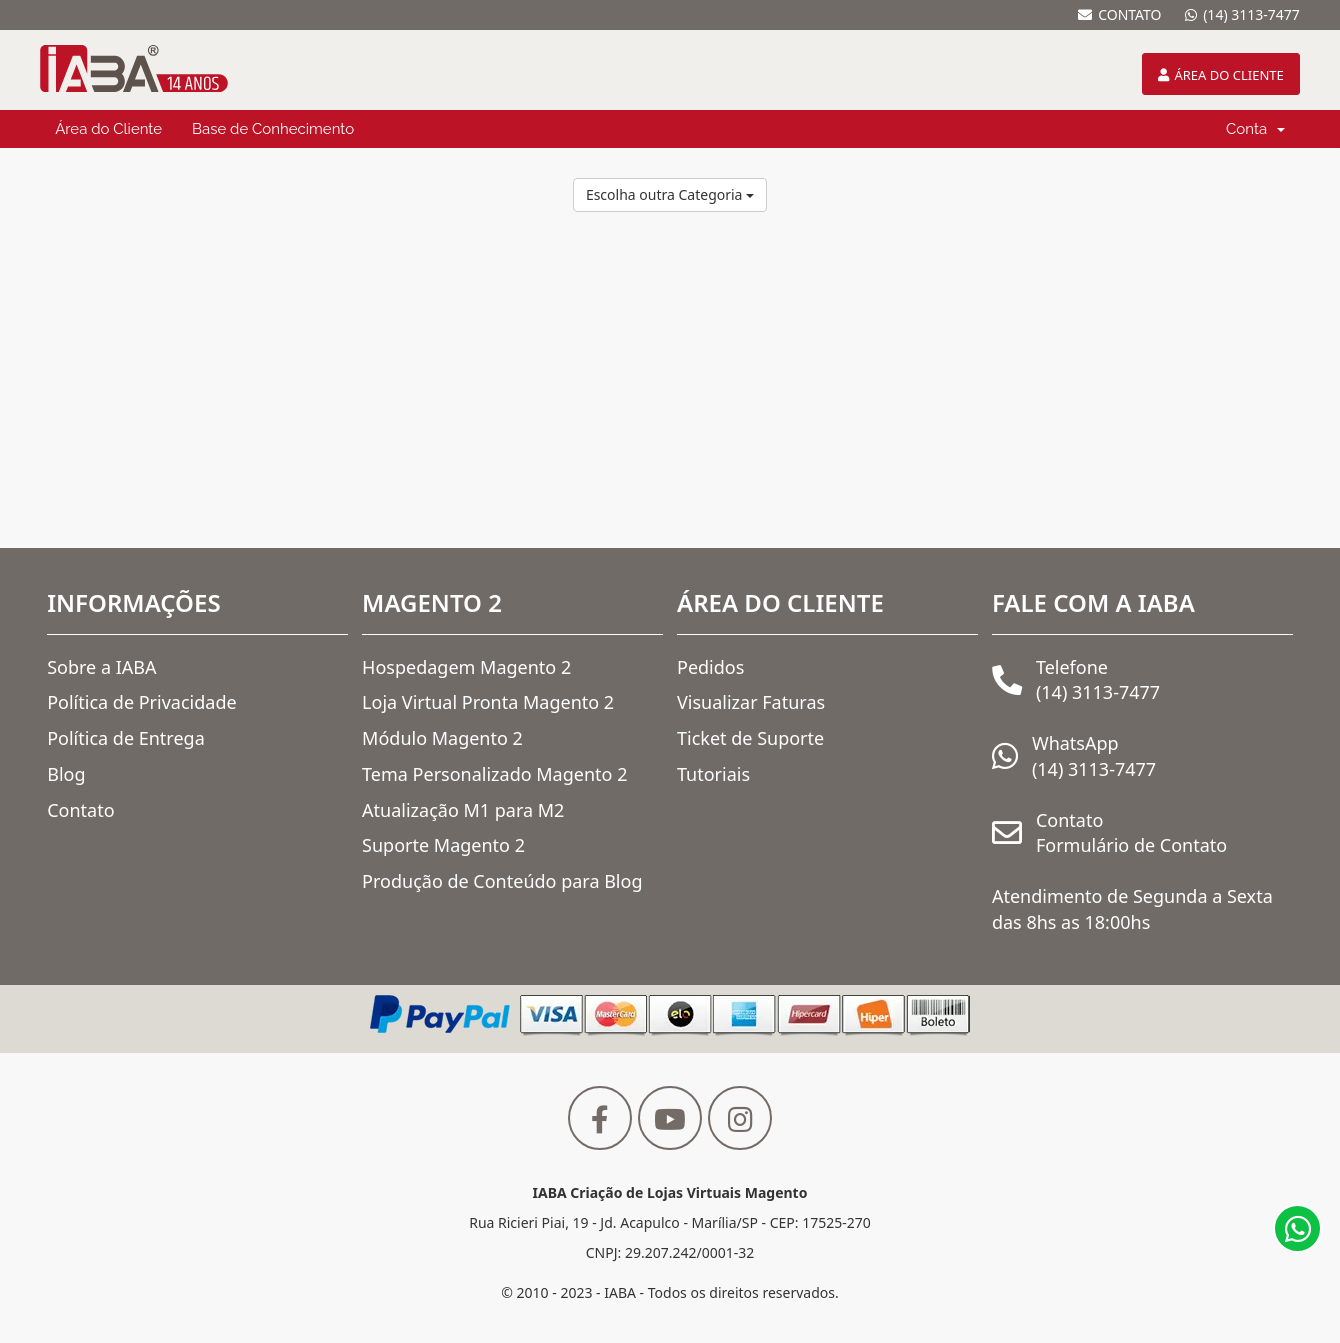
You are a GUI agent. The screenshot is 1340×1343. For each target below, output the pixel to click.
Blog (66, 774)
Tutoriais (713, 774)
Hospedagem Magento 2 (466, 667)
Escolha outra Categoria (670, 194)
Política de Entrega (126, 738)
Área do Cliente (108, 129)
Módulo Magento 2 (442, 738)
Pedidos (710, 667)
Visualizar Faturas (751, 702)
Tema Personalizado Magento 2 (494, 774)
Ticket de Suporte (750, 738)
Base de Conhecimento (273, 129)
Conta (1255, 129)
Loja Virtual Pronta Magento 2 (488, 702)
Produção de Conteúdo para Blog (502, 881)
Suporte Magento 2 (443, 845)
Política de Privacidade (141, 702)
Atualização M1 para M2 (463, 810)
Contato (80, 810)
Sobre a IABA (101, 667)
